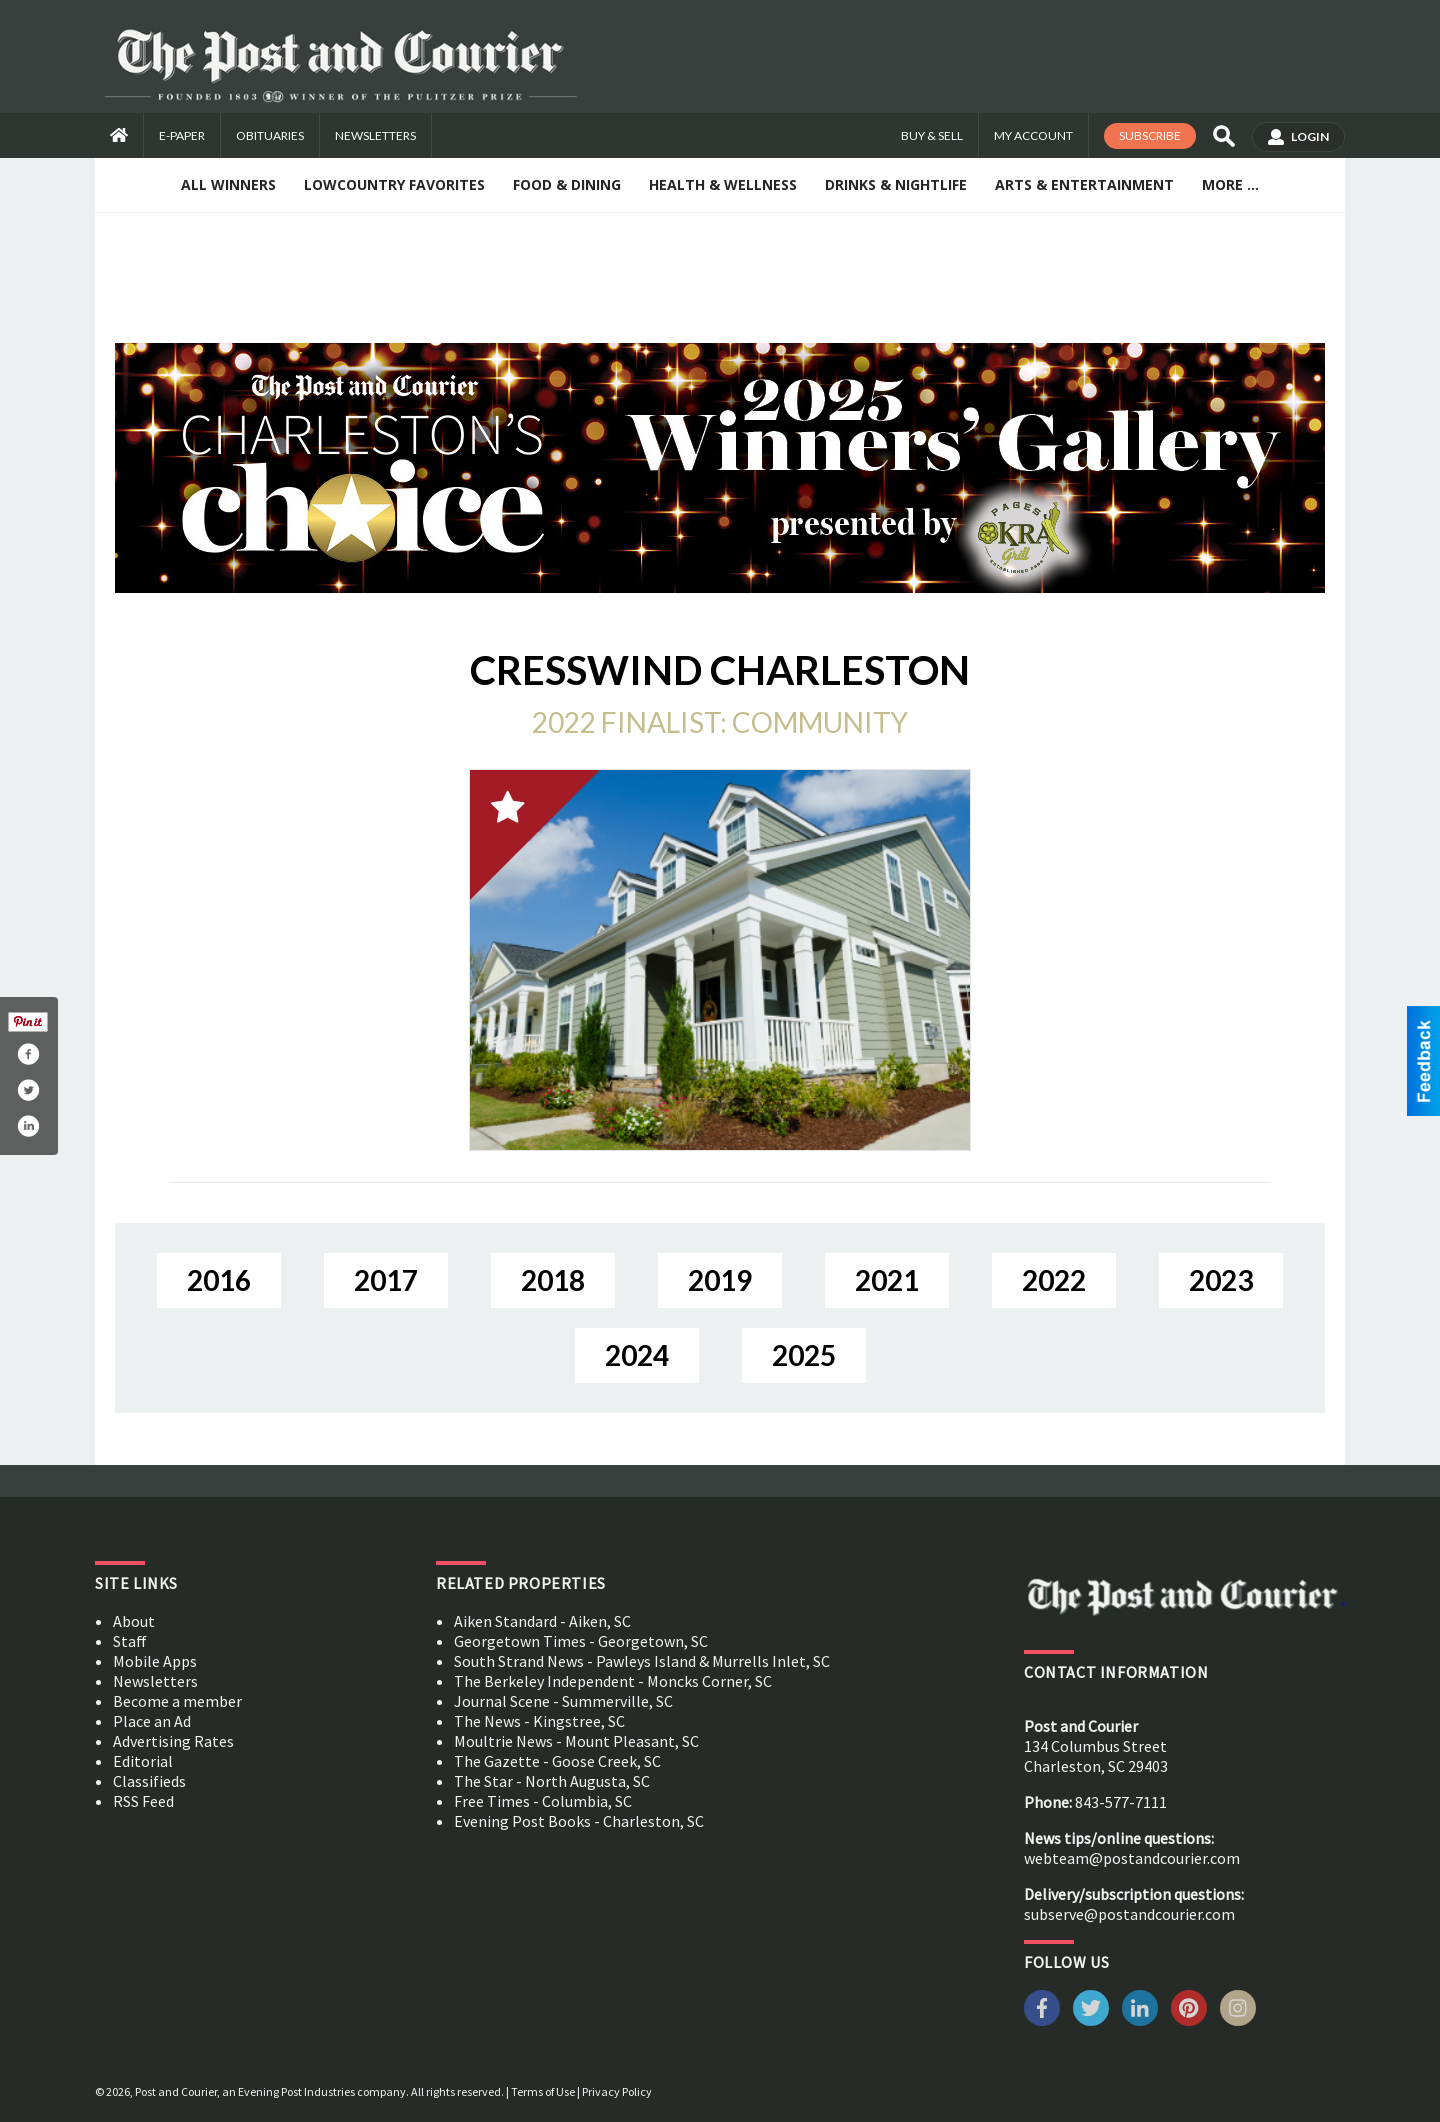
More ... (1230, 184)
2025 (804, 1355)
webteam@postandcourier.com (1132, 1858)
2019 (720, 1280)
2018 (553, 1280)
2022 (1054, 1280)
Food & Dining (567, 184)
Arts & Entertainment (1084, 184)
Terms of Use (543, 2091)
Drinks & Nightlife (896, 184)
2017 (386, 1280)
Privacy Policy (617, 2091)
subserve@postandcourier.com (1129, 1914)
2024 (637, 1355)
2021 (887, 1280)
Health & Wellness (723, 184)
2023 (1221, 1280)
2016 (219, 1280)
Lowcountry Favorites (394, 184)
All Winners (228, 184)
